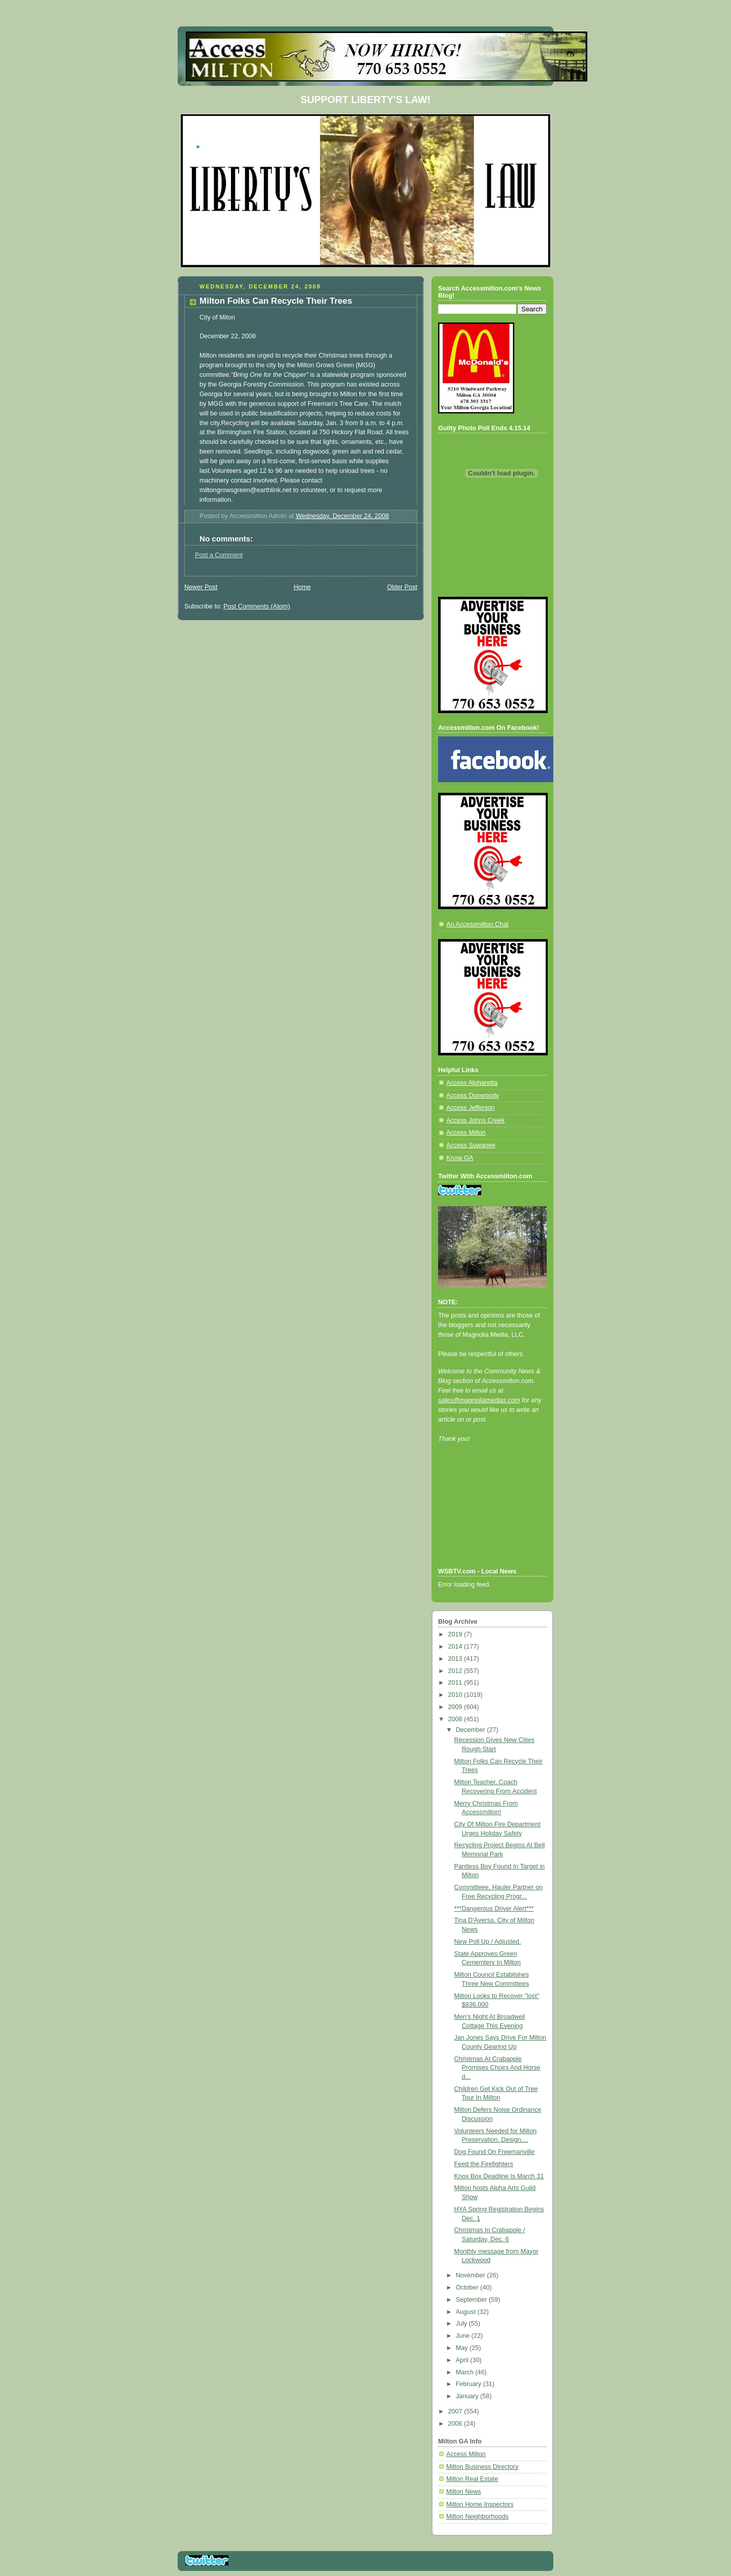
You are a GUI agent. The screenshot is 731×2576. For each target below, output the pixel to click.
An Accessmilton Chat (477, 924)
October (468, 2287)
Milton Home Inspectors (479, 2504)
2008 (456, 1719)
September (472, 2299)
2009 (456, 1707)
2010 (456, 1694)
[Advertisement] (483, 1518)
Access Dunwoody (472, 1095)
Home (302, 587)
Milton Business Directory (482, 2466)
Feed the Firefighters (483, 2164)
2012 (456, 1671)
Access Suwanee (470, 1145)
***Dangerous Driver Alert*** (494, 1908)
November (471, 2275)
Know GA (459, 1158)
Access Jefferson (470, 1107)
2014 (456, 1646)
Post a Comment (219, 555)
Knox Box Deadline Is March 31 (499, 2176)
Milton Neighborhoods (477, 2516)
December (471, 1729)
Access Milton (466, 1132)
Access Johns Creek (475, 1120)
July (462, 2323)
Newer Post (200, 587)
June (464, 2335)
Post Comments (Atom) (256, 606)
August (467, 2311)
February (469, 2384)
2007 (456, 2411)
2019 (456, 1634)
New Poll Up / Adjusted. (487, 1941)
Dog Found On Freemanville (494, 2151)
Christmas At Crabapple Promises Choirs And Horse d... (497, 2067)
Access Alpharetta (471, 1082)
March (466, 2372)
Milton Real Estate (472, 2479)
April (463, 2360)
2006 (456, 2423)
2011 (456, 1682)
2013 (456, 1658)
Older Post (402, 587)
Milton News (463, 2491)
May (463, 2348)
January (468, 2396)
